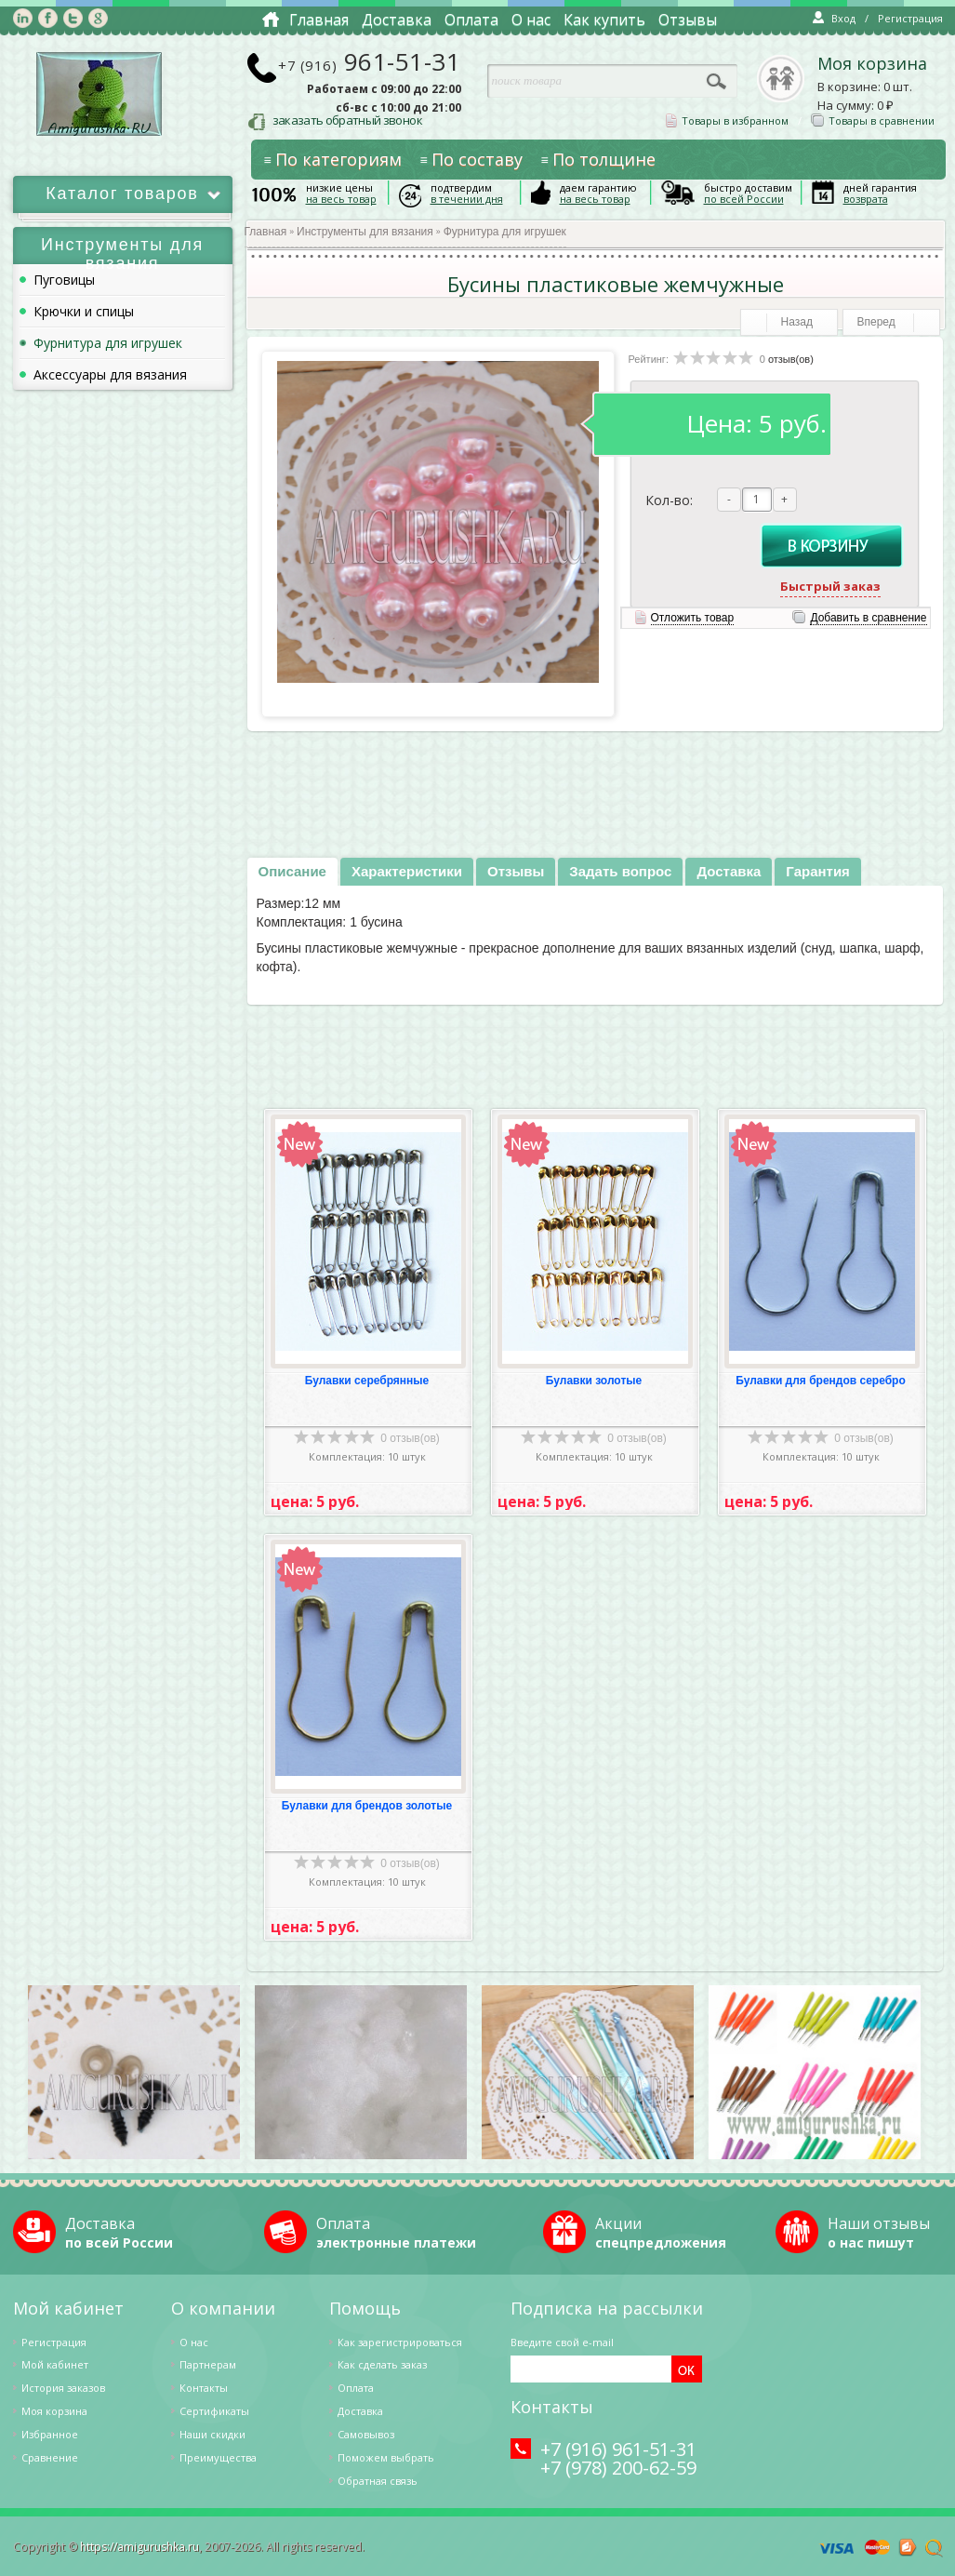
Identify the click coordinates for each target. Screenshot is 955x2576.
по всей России (744, 199)
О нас (530, 19)
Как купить (604, 19)
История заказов (63, 2388)
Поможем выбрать (386, 2457)
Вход (834, 18)
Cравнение (49, 2457)
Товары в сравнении (873, 120)
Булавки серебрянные (367, 1380)
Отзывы (687, 19)
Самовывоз (366, 2434)
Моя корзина (872, 64)
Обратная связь (378, 2481)
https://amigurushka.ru (139, 2547)
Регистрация (910, 18)
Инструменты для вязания (365, 231)
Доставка (396, 19)
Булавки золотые (594, 1380)
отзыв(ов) (791, 359)
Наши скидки (212, 2434)
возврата (865, 199)
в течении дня (467, 199)
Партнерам (207, 2364)
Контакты (203, 2388)
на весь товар (341, 199)
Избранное (49, 2434)
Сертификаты (214, 2411)
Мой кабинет (54, 2364)
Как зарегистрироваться (400, 2342)
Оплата (471, 19)
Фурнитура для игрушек (505, 231)
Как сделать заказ (382, 2364)
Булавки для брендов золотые (367, 1805)
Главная (319, 19)
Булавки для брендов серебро (821, 1380)
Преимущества (218, 2457)
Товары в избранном (727, 120)
